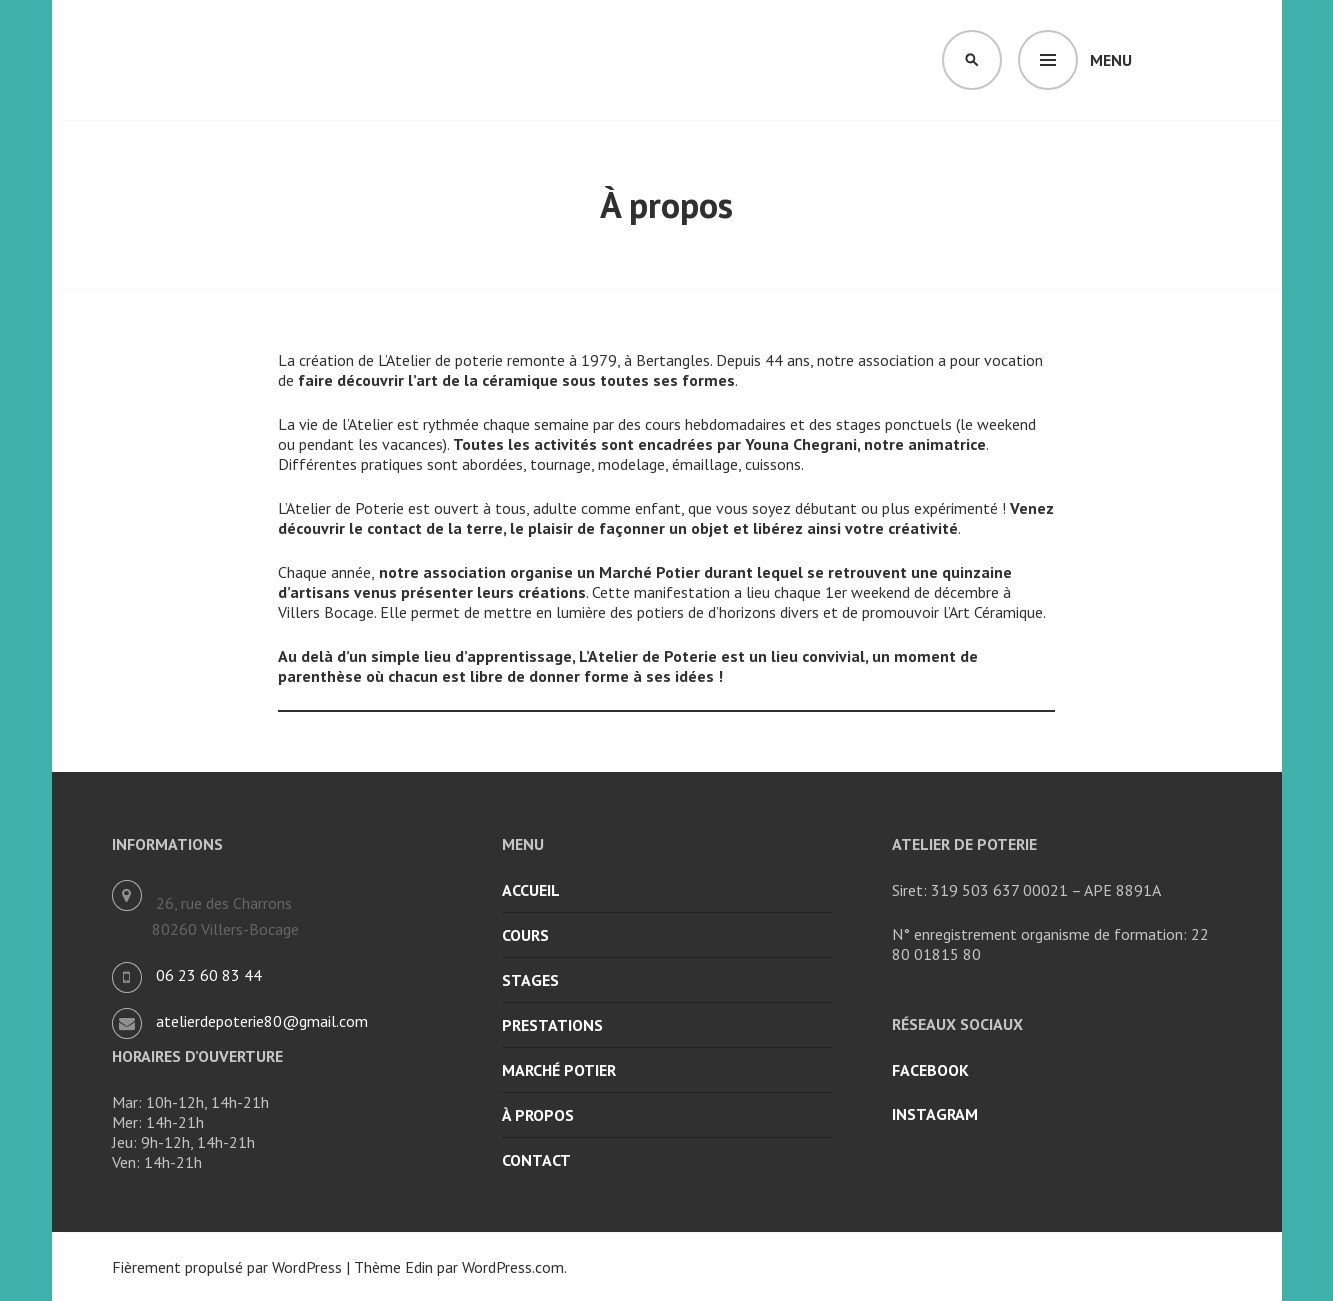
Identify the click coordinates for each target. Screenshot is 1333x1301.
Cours (525, 935)
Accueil (531, 890)
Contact (536, 1160)
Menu (1111, 60)
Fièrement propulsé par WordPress (227, 1267)
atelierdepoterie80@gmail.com (262, 1021)
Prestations (552, 1025)
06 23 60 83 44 (209, 975)
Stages (530, 980)
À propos (538, 1115)
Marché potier (559, 1070)
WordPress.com (513, 1267)
